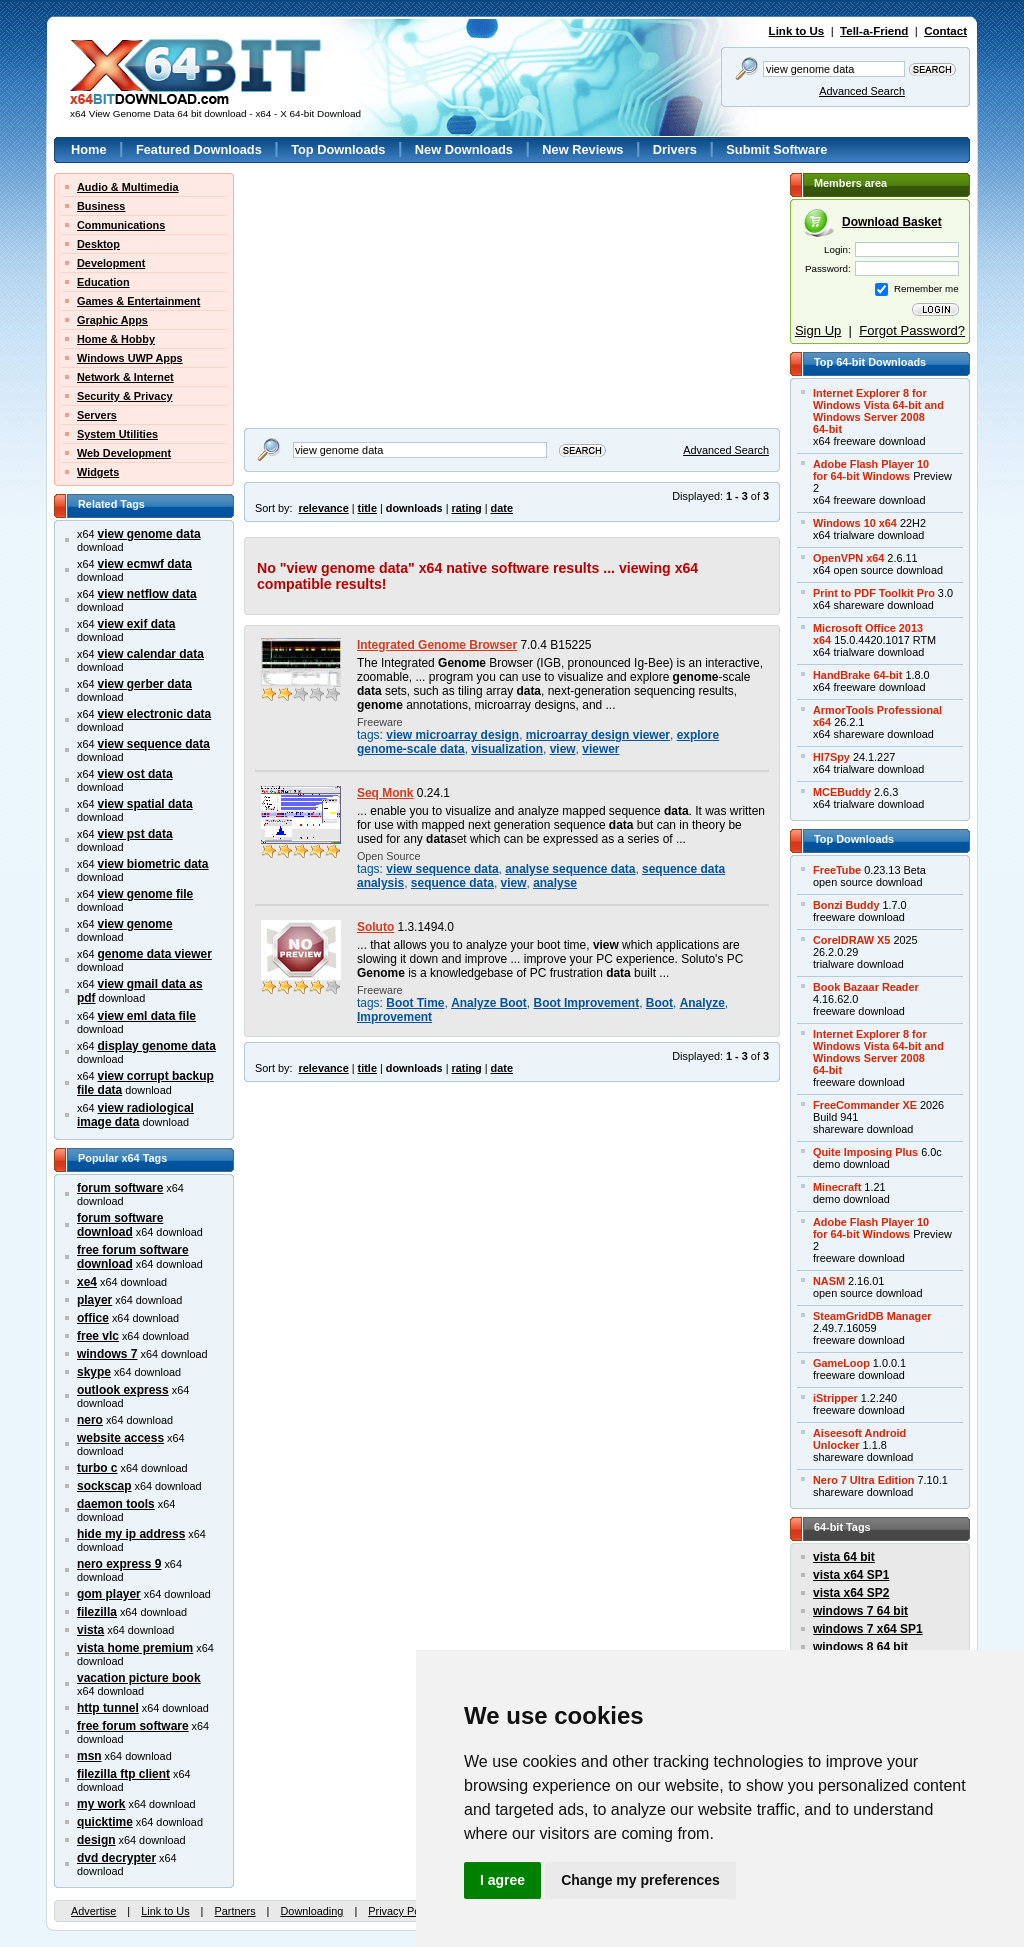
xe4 (87, 1282)
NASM (829, 1281)
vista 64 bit (844, 1557)
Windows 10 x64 (855, 523)
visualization (507, 749)
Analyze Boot (489, 1003)
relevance (324, 508)
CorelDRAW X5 (851, 940)
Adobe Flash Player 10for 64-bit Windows (871, 470)
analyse (555, 883)
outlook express (123, 1390)
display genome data (157, 1046)
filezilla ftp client (123, 1774)
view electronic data (155, 714)
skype (94, 1372)
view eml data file (147, 1016)
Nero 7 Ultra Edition (864, 1480)
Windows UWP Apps (130, 358)
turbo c (97, 1468)
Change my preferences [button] (640, 1880)
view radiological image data (135, 1115)
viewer (600, 749)
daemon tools (116, 1504)
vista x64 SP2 (851, 1593)
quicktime (105, 1822)
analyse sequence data (570, 869)
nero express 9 (119, 1564)
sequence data (452, 883)
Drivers (675, 149)
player (94, 1300)
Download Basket (892, 222)
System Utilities (117, 434)
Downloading (311, 1911)
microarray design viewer (598, 735)
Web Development (124, 453)
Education (103, 282)
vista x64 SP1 (851, 1575)
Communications (121, 225)
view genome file (146, 894)
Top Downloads (338, 149)
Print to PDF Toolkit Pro (874, 593)
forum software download (120, 1225)
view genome (135, 924)
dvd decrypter (116, 1858)
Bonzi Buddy (846, 905)
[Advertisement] (369, 298)
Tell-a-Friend (874, 31)
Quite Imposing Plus (865, 1152)
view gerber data (145, 684)
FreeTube (837, 870)
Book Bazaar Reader (866, 987)
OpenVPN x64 (848, 558)
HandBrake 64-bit (857, 675)
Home (89, 149)
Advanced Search (862, 91)
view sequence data (154, 744)
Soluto (375, 927)
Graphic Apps (112, 320)
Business (101, 206)
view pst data (135, 834)
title (367, 508)
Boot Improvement (587, 1003)
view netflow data (147, 594)
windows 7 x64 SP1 (868, 1629)
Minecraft (837, 1187)
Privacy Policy (402, 1911)
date (502, 508)
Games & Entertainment (138, 301)
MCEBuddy (842, 792)
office (93, 1318)
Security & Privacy (125, 396)
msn (89, 1756)
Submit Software (776, 149)
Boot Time (415, 1003)
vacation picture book (139, 1678)
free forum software (133, 1726)
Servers (97, 415)
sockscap (104, 1486)
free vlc (98, 1336)
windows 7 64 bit (860, 1611)
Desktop (98, 244)
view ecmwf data (145, 564)
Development (111, 263)
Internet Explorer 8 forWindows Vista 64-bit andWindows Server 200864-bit (878, 411)
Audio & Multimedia (128, 187)
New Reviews (582, 149)
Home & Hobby (116, 339)
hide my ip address (131, 1534)
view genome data (149, 534)
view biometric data (153, 864)
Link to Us (797, 31)
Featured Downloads (199, 149)
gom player (109, 1594)
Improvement (394, 1017)
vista (90, 1630)
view (563, 749)
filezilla (97, 1612)
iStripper (835, 1398)
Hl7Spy (831, 757)
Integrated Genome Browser (437, 645)
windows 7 (107, 1354)
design (96, 1840)
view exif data (137, 624)
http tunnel (108, 1708)
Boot (659, 1003)
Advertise (93, 1911)
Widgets (98, 472)
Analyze (702, 1003)
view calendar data (151, 654)
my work (101, 1804)
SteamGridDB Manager (872, 1316)
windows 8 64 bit (860, 1647)
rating (466, 508)
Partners (234, 1911)
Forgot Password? (912, 330)
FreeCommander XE (865, 1105)
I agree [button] (502, 1880)
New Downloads (464, 149)
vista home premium (135, 1648)
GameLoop (841, 1363)
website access (120, 1438)
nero (90, 1420)
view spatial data (145, 804)
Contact (945, 31)
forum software (120, 1188)
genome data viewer (155, 954)
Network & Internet (125, 377)
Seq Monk (385, 793)
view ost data (135, 774)
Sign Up (818, 330)
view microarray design (452, 735)
